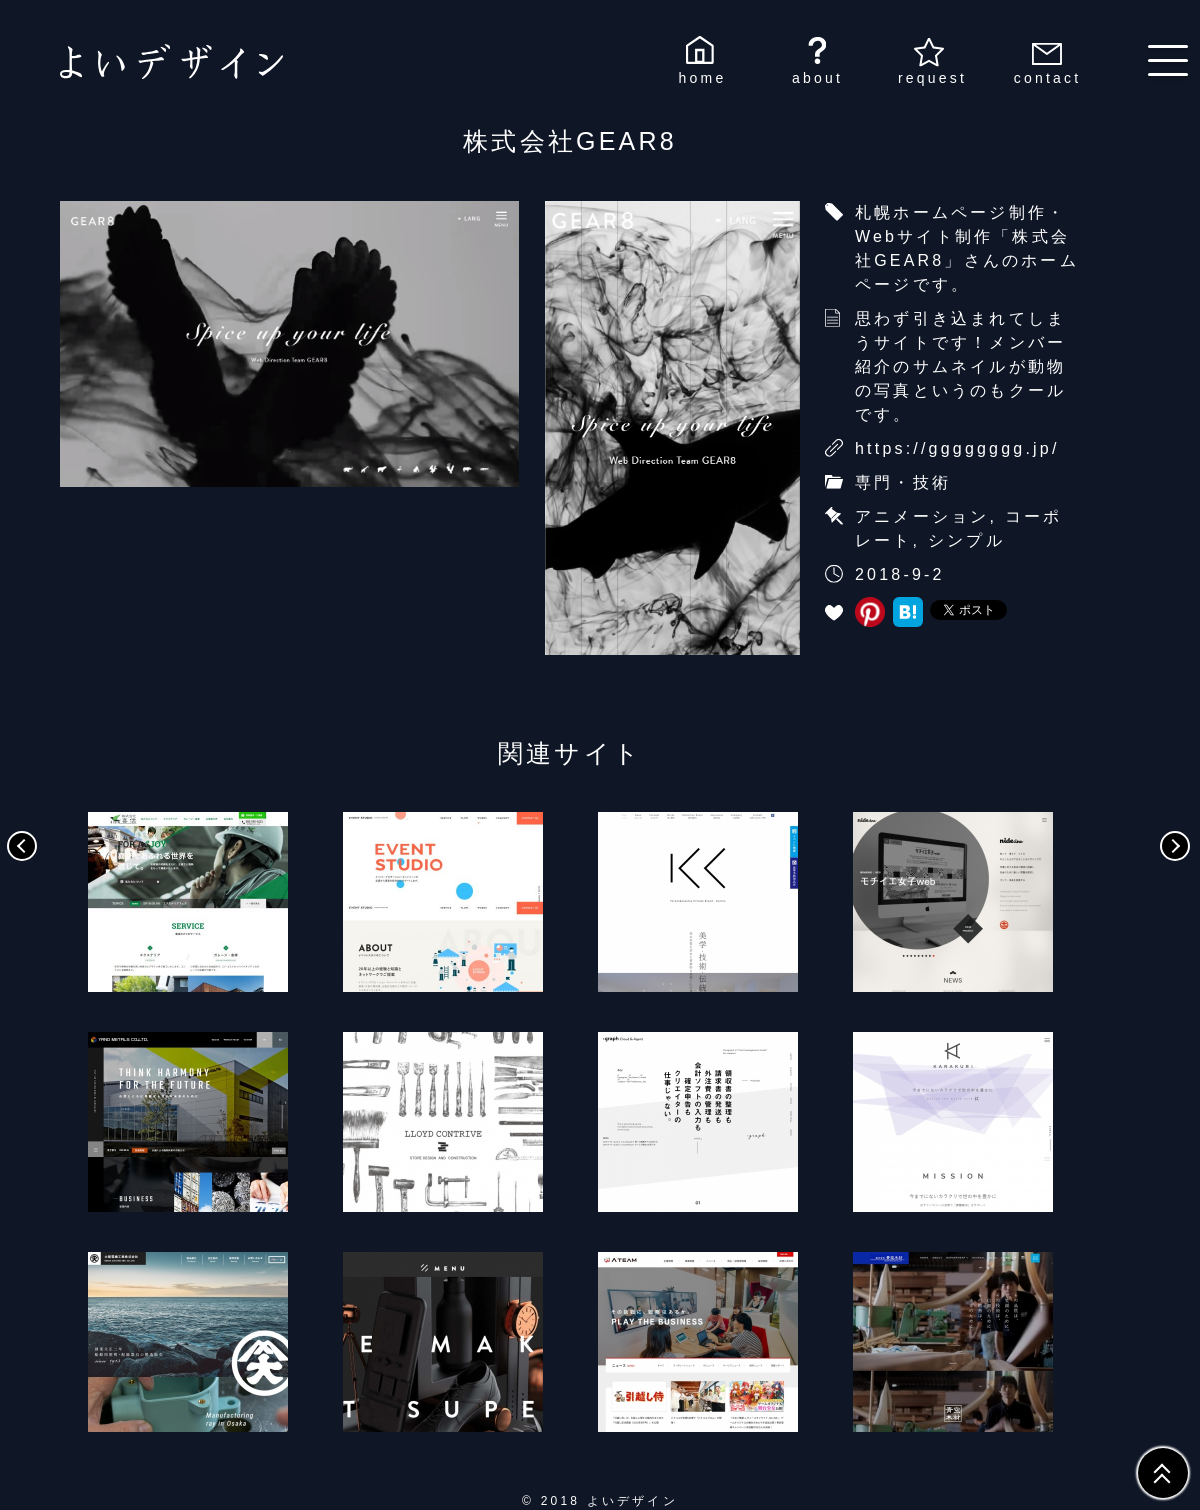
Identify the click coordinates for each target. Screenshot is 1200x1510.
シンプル (966, 540)
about (817, 78)
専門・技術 (903, 482)
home (703, 78)
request (932, 78)
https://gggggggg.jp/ (957, 448)
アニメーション (922, 516)
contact (1048, 78)
